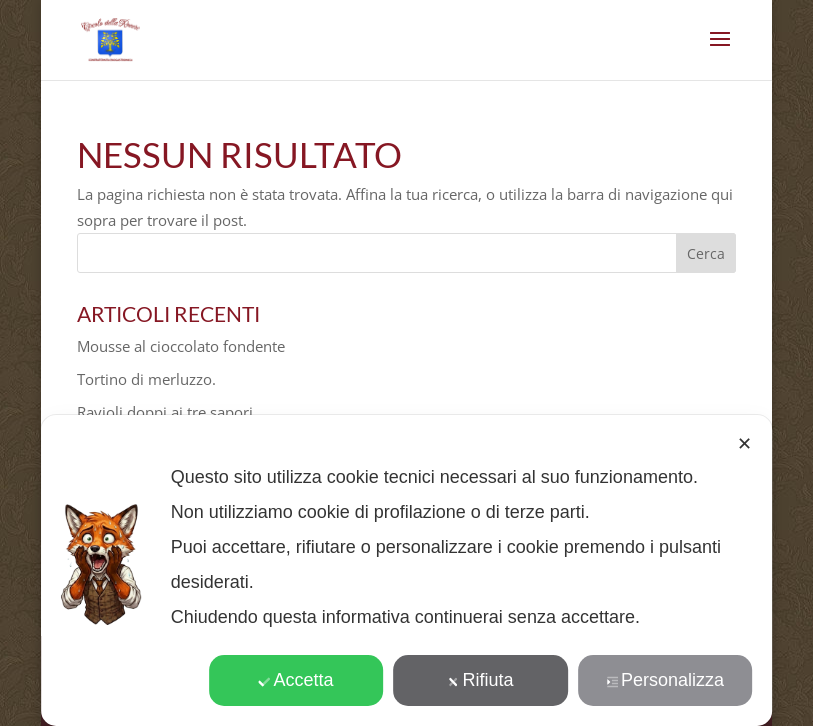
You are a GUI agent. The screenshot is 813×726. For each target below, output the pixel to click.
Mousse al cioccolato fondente (181, 346)
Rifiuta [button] (481, 680)
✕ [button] (744, 444)
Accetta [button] (296, 680)
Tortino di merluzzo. (146, 379)
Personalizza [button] (665, 680)
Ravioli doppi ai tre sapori (165, 412)
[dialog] (407, 570)
